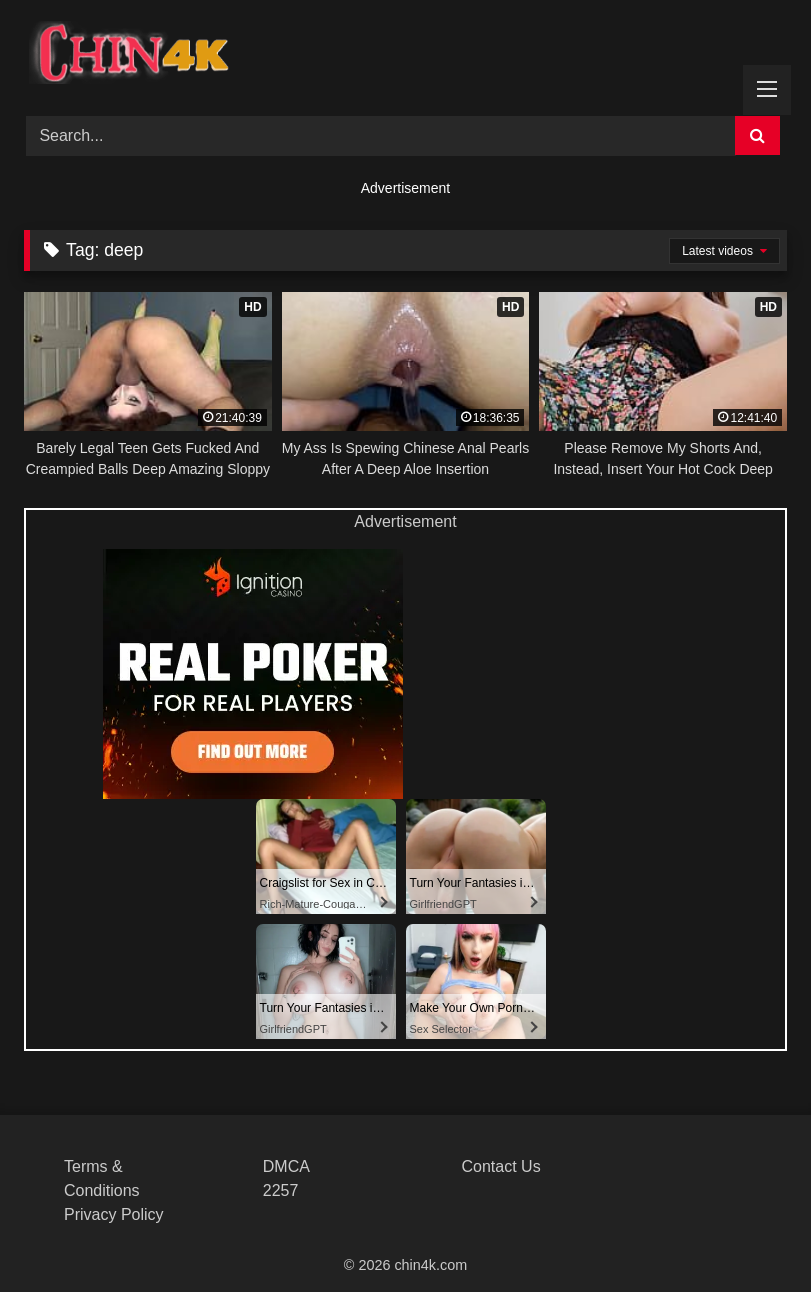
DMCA (286, 1166)
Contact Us (501, 1166)
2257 (281, 1190)
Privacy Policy (114, 1214)
